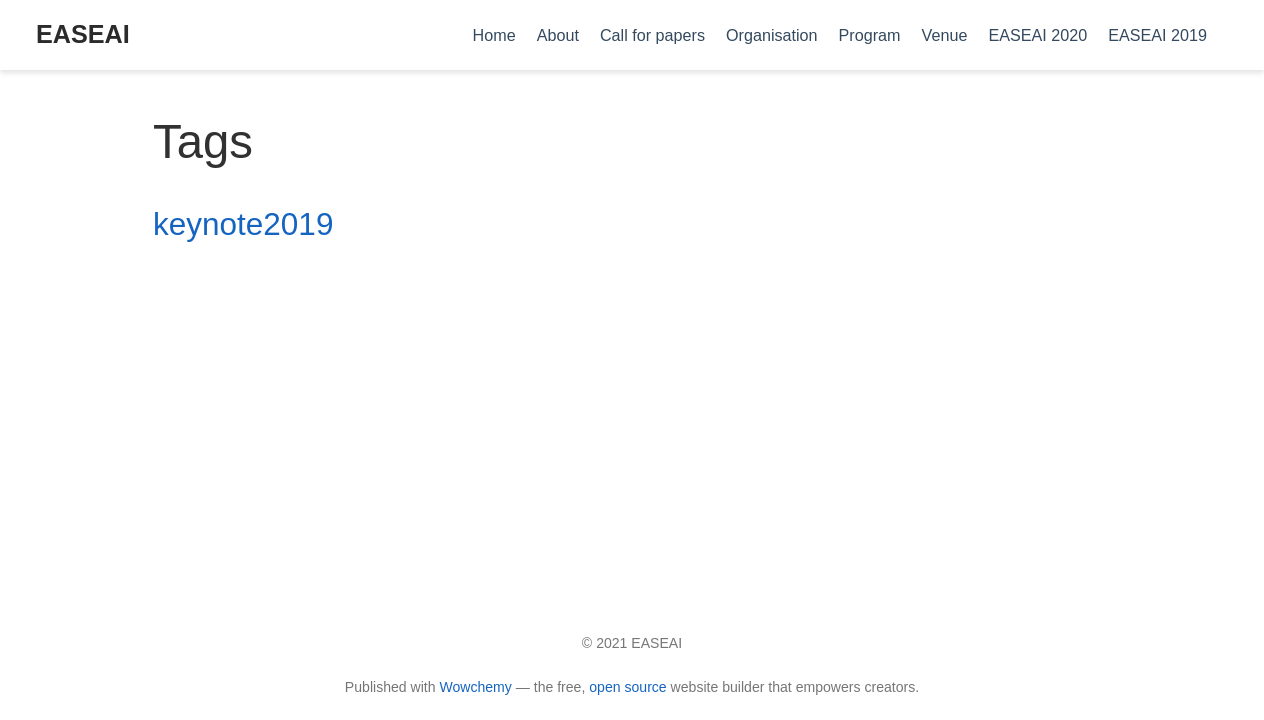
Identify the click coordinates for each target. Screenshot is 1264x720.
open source (627, 687)
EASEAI (83, 34)
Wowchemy (475, 687)
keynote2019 (243, 224)
